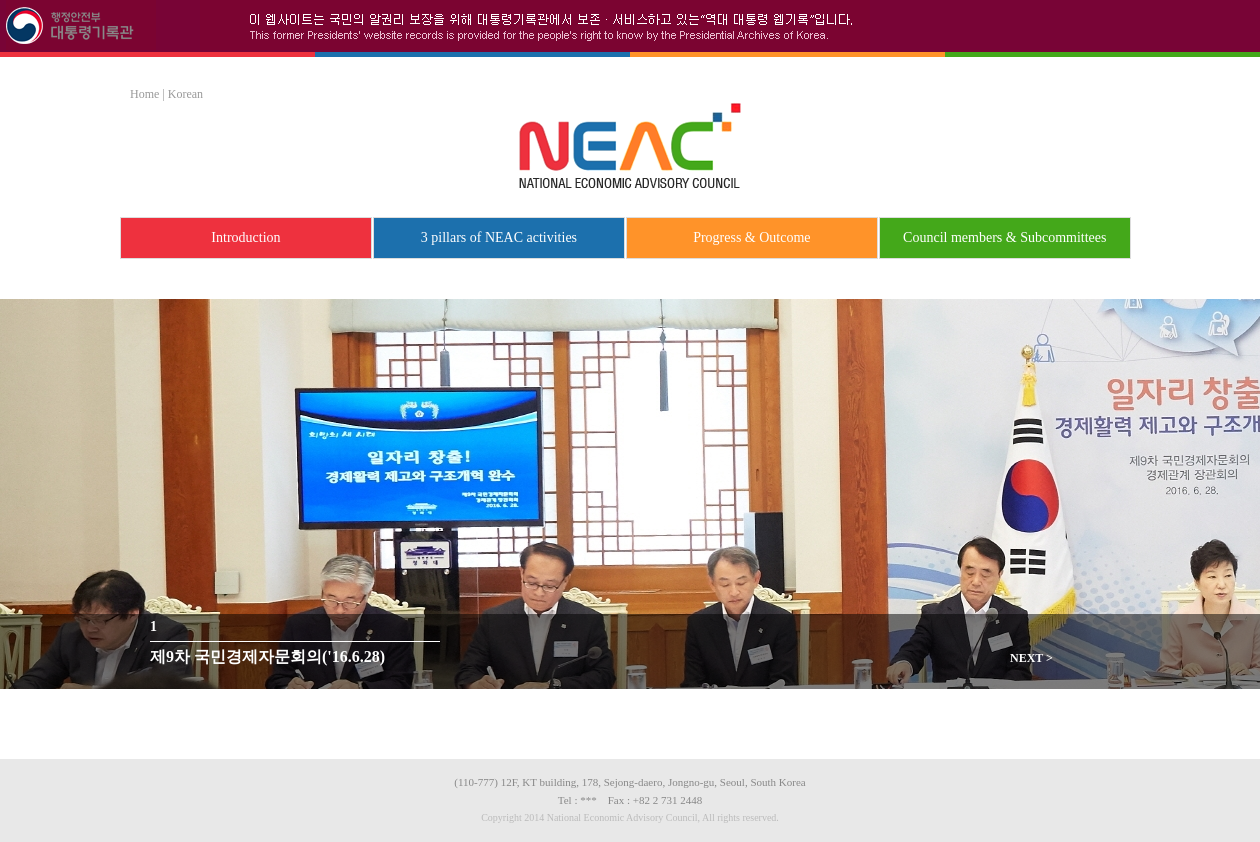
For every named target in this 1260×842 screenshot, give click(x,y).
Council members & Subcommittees (1004, 237)
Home (144, 94)
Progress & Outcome (751, 237)
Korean (185, 94)
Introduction (245, 237)
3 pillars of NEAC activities (499, 237)
